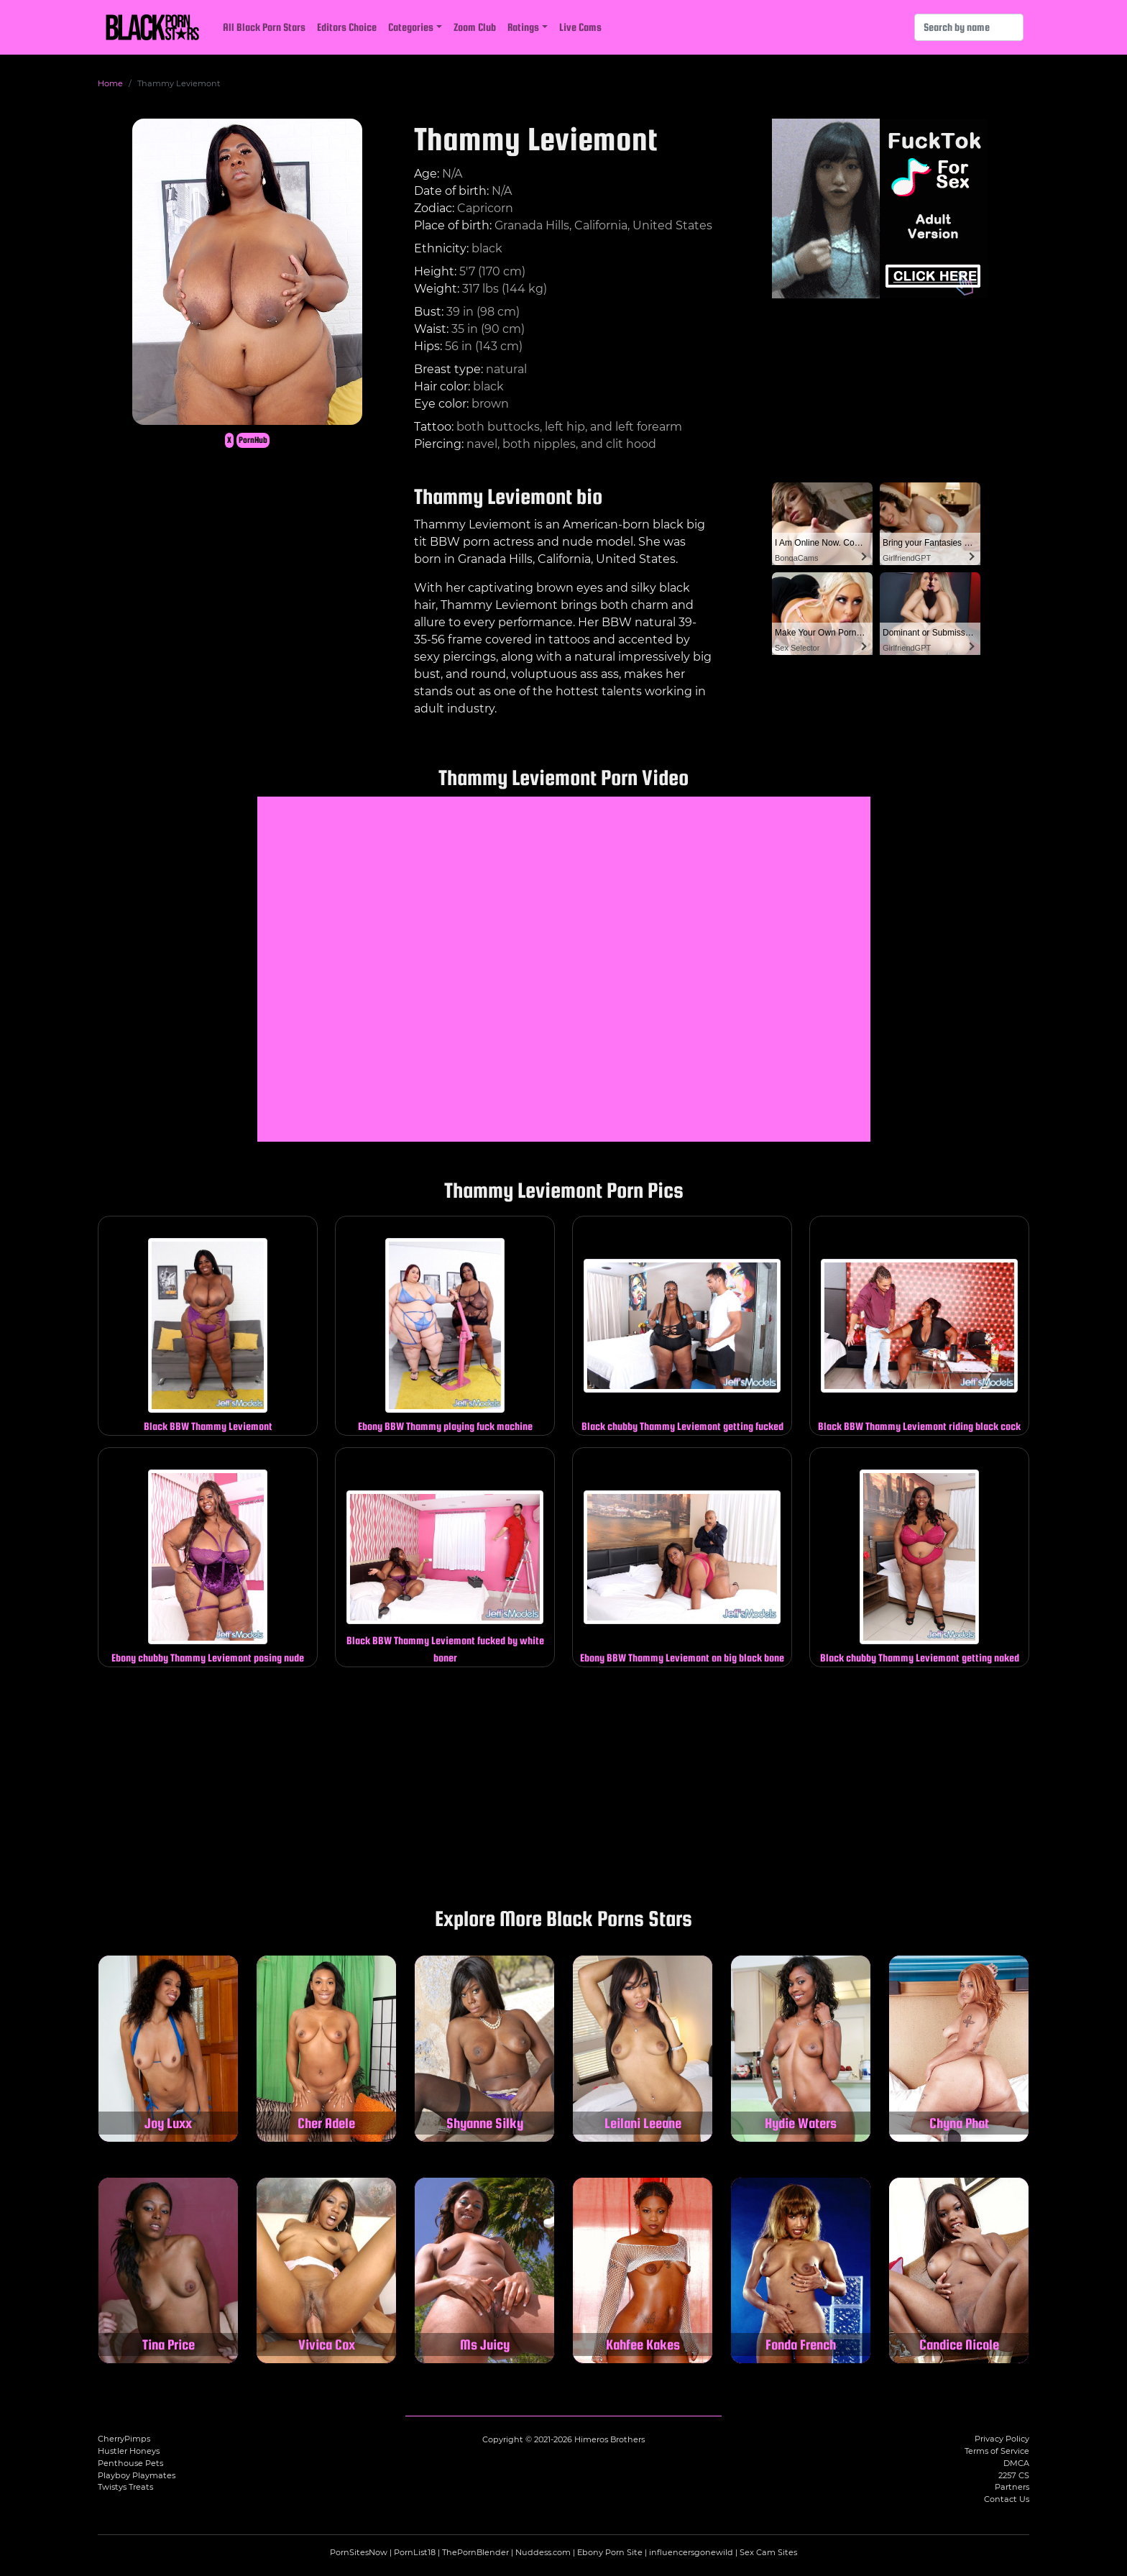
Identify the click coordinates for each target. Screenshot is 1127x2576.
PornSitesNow (358, 2552)
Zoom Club (475, 27)
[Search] (969, 27)
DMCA (1016, 2463)
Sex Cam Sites (768, 2552)
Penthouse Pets (130, 2463)
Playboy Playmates (136, 2475)
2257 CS (1013, 2475)
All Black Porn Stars (264, 27)
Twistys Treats (125, 2487)
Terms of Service (997, 2451)
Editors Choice (347, 27)
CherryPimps (124, 2439)
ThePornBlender (475, 2552)
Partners (1012, 2487)
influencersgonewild (691, 2552)
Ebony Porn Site (610, 2552)
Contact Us (1006, 2499)
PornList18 (415, 2552)
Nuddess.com (543, 2552)
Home (110, 83)
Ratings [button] (523, 27)
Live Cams (580, 27)
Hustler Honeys (129, 2451)
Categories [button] (410, 27)
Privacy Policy (1002, 2439)
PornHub (253, 440)
